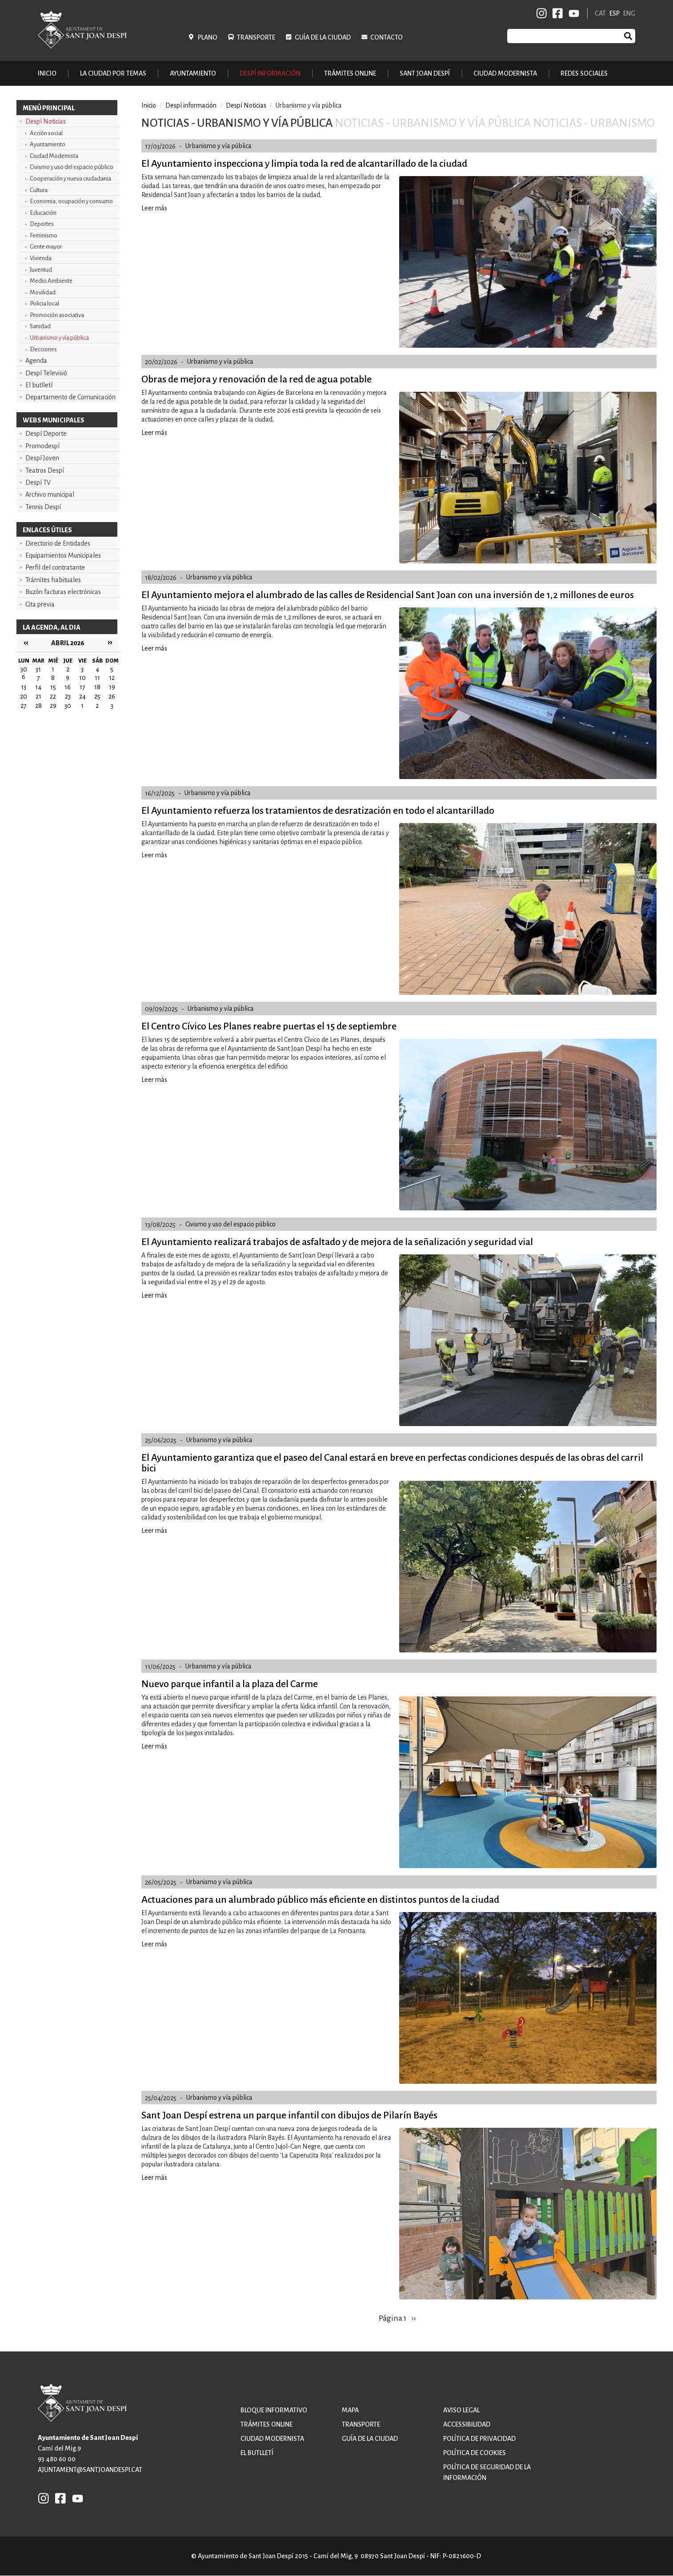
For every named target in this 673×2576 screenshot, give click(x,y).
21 (38, 696)
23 (68, 696)
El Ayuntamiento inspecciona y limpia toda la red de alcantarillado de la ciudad (304, 163)
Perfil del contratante (55, 567)
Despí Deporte (46, 433)
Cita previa (40, 604)
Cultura (39, 190)
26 (111, 696)
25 (97, 696)
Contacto (386, 37)
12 (112, 677)
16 (67, 687)
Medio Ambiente (51, 280)
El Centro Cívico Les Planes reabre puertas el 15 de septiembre (269, 1026)
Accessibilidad (466, 2424)
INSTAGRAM (542, 13)
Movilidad (43, 292)
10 (82, 677)
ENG (629, 13)
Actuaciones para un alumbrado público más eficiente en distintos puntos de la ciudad (320, 1899)
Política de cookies (474, 2452)
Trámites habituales (53, 579)
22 (53, 696)
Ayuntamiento (47, 144)
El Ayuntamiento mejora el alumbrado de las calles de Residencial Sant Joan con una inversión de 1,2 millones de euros (387, 595)
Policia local (44, 303)
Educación (43, 212)
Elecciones (43, 349)
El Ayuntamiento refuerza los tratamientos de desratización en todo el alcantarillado (317, 810)
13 (23, 687)
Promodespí (42, 446)
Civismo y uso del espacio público (71, 167)
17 (82, 687)
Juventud (41, 269)
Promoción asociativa (57, 315)
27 (23, 705)
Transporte (256, 37)
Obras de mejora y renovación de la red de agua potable (256, 379)
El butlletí (38, 385)
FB (556, 13)
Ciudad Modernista (54, 156)
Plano (207, 37)
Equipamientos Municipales (63, 555)
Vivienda (41, 258)
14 (38, 687)
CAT (600, 13)
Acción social (46, 133)
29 (53, 705)
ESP (614, 13)
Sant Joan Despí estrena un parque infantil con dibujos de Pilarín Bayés (289, 2115)
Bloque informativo (273, 2410)
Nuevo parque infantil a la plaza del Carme (229, 1684)
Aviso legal (461, 2410)
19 (112, 687)
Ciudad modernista (272, 2438)
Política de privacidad (479, 2438)
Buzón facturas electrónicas (63, 591)
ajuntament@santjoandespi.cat (90, 2469)
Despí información (190, 105)
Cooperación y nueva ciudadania (70, 178)
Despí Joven (42, 458)
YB (572, 13)
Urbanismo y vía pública (59, 337)
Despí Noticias (45, 121)
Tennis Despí (43, 506)
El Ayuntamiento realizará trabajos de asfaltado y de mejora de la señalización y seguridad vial (337, 1242)
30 (67, 705)
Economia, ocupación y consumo (71, 201)
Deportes (42, 224)
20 (23, 696)
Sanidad (40, 326)
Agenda (36, 360)
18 (97, 687)
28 (38, 705)
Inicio (47, 73)
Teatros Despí (44, 470)
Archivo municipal (49, 494)
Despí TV (38, 482)
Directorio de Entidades (57, 543)
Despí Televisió (46, 373)
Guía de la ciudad (323, 37)
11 (97, 677)
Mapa (350, 2410)
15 (53, 687)
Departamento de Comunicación (70, 397)
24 (82, 696)
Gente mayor (46, 246)
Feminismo (43, 235)
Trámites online (350, 73)
